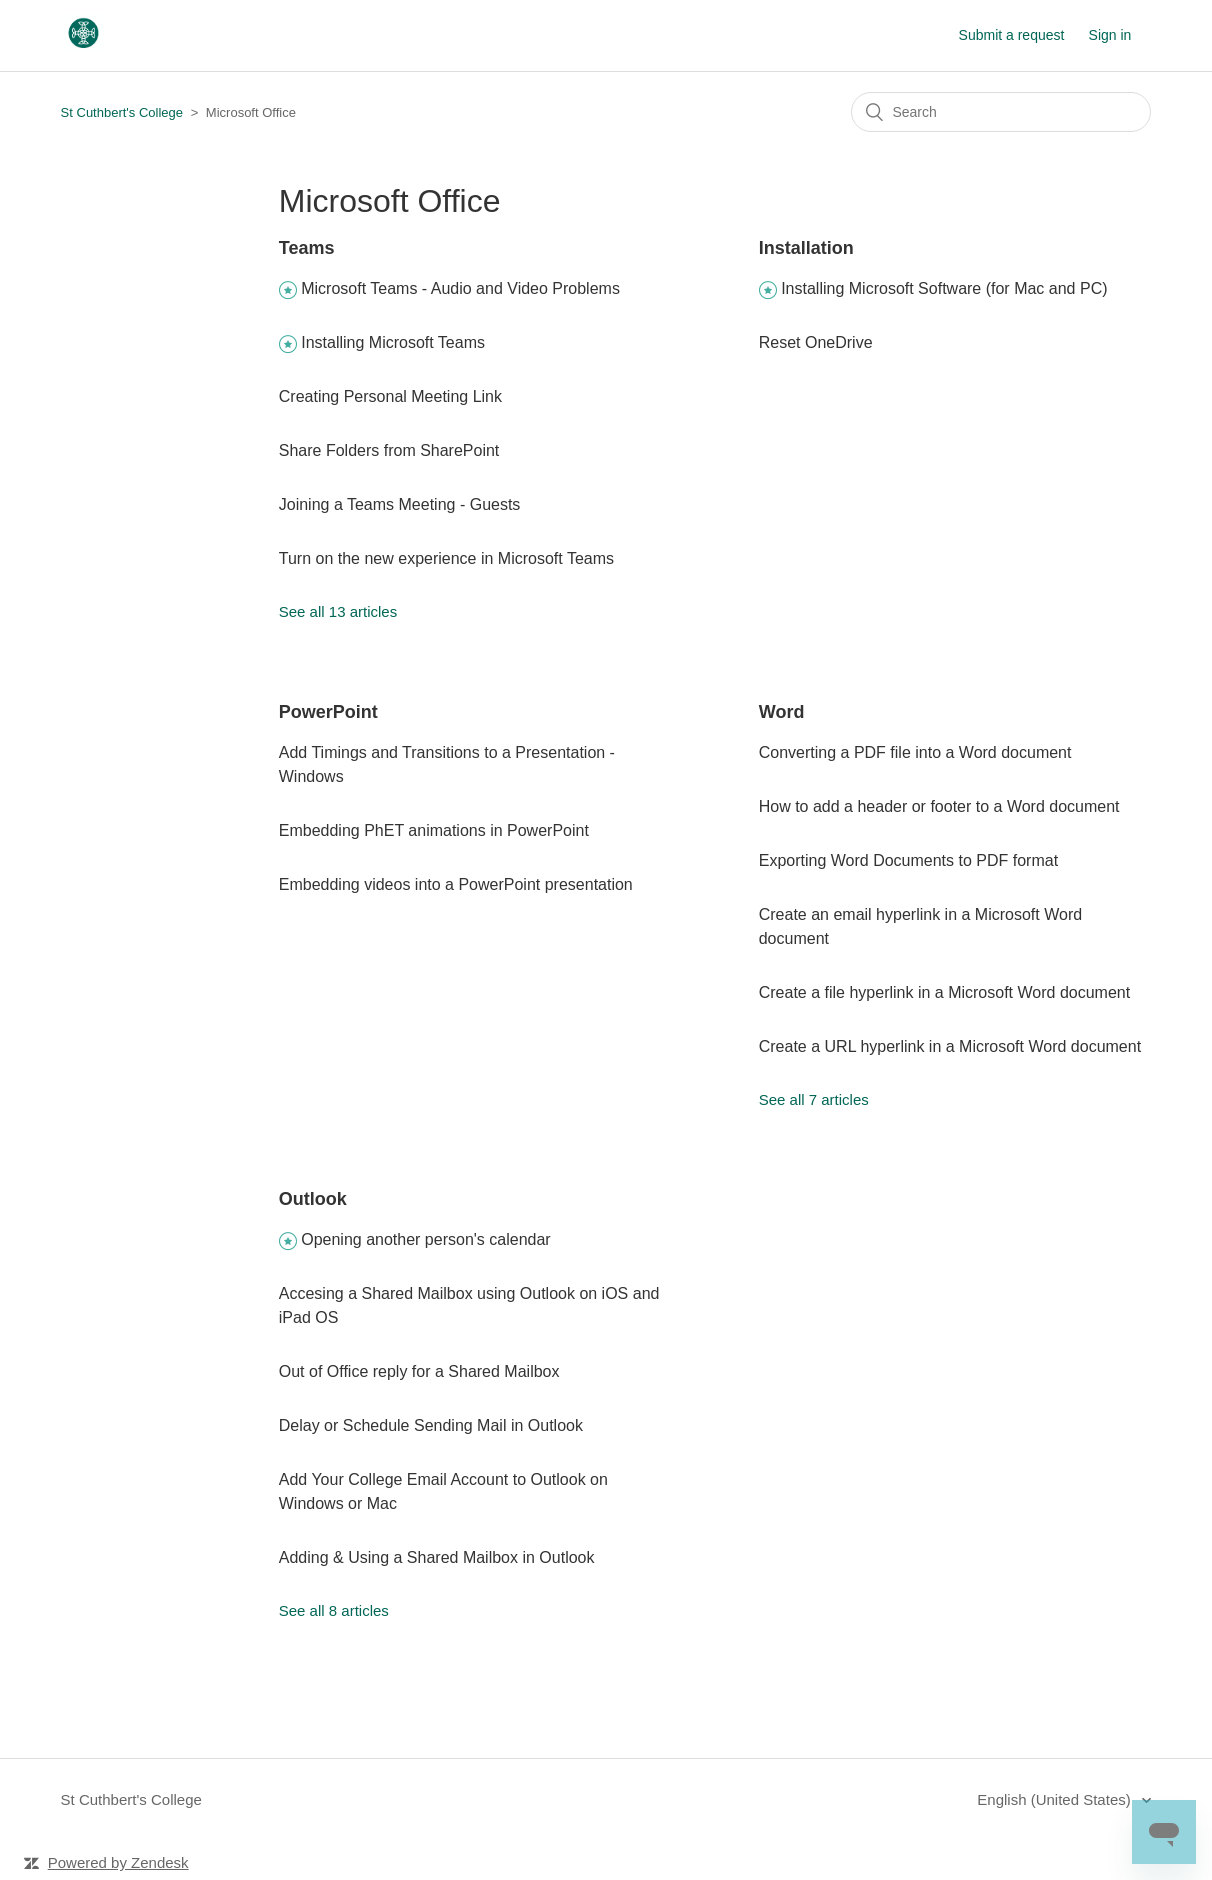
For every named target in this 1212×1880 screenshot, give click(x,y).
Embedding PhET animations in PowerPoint (434, 830)
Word (782, 712)
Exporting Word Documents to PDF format (908, 860)
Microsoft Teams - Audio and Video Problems (460, 288)
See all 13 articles (338, 611)
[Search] (1001, 112)
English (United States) (1056, 1799)
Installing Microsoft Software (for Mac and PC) (944, 288)
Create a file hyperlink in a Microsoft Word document (944, 992)
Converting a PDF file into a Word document (915, 752)
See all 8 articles (334, 1610)
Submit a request (1012, 35)
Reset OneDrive (816, 342)
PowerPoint (328, 712)
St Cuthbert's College (122, 112)
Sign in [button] (1110, 35)
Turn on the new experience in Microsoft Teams (446, 558)
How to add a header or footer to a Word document (939, 806)
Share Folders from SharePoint (389, 450)
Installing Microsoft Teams (393, 342)
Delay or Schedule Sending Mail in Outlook (431, 1425)
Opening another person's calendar (425, 1239)
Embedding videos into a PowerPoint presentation (456, 884)
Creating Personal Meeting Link (390, 396)
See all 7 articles (814, 1099)
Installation (806, 248)
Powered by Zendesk (118, 1862)
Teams (307, 248)
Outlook (313, 1199)
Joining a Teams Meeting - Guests (400, 504)
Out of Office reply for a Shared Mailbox (419, 1371)
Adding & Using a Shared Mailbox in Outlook (437, 1557)
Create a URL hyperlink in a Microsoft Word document (950, 1046)
